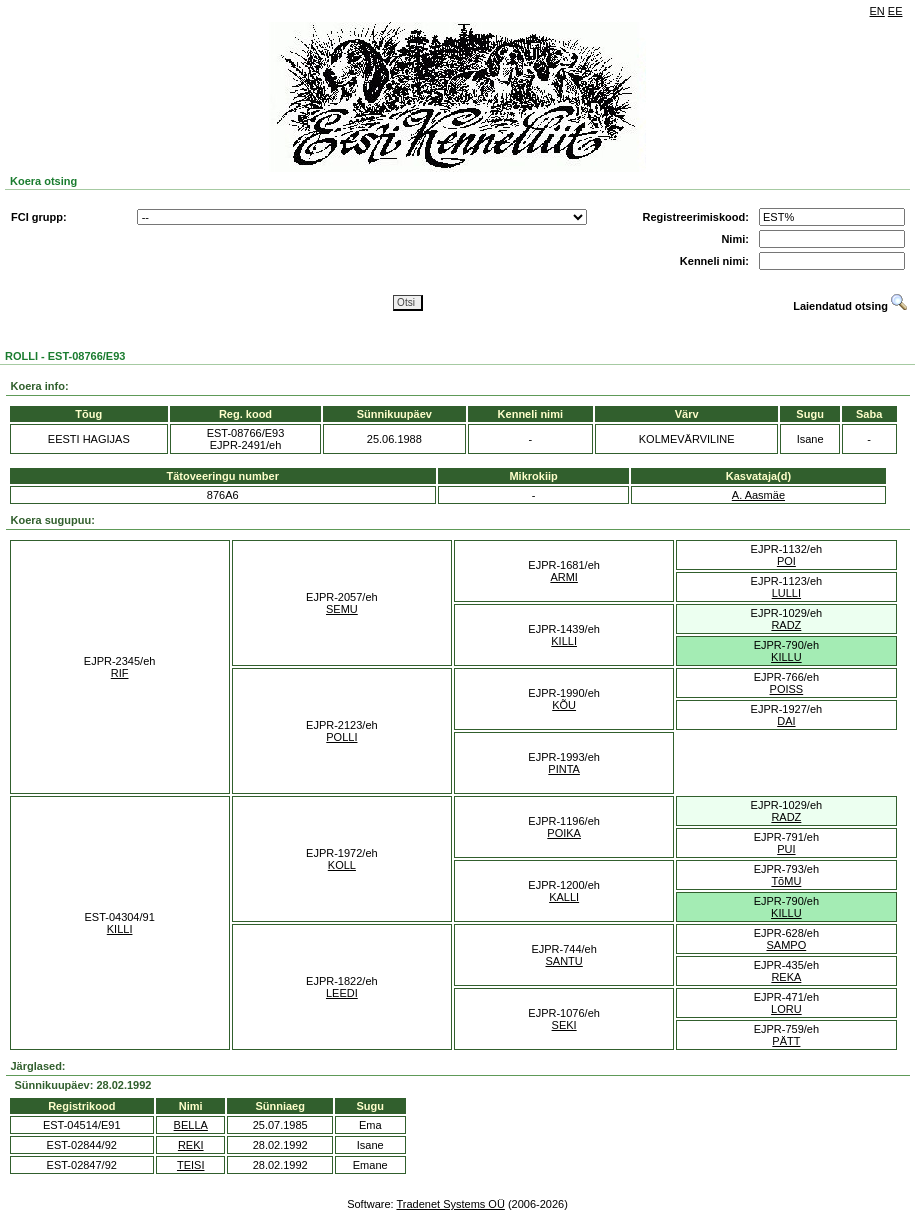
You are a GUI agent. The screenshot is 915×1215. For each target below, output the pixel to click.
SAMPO (787, 945)
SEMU (342, 609)
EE (895, 11)
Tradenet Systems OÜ (450, 1204)
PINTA (564, 769)
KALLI (564, 897)
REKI (191, 1145)
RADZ (786, 625)
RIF (120, 673)
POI (786, 561)
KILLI (564, 641)
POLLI (341, 737)
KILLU (786, 657)
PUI (786, 849)
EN (877, 11)
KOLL (342, 865)
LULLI (786, 593)
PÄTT (786, 1041)
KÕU (564, 705)
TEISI (191, 1165)
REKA (786, 977)
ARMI (564, 577)
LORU (786, 1009)
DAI (786, 721)
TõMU (786, 881)
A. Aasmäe (758, 495)
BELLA (191, 1125)
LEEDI (342, 993)
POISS (787, 689)
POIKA (564, 833)
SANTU (563, 961)
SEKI (564, 1025)
